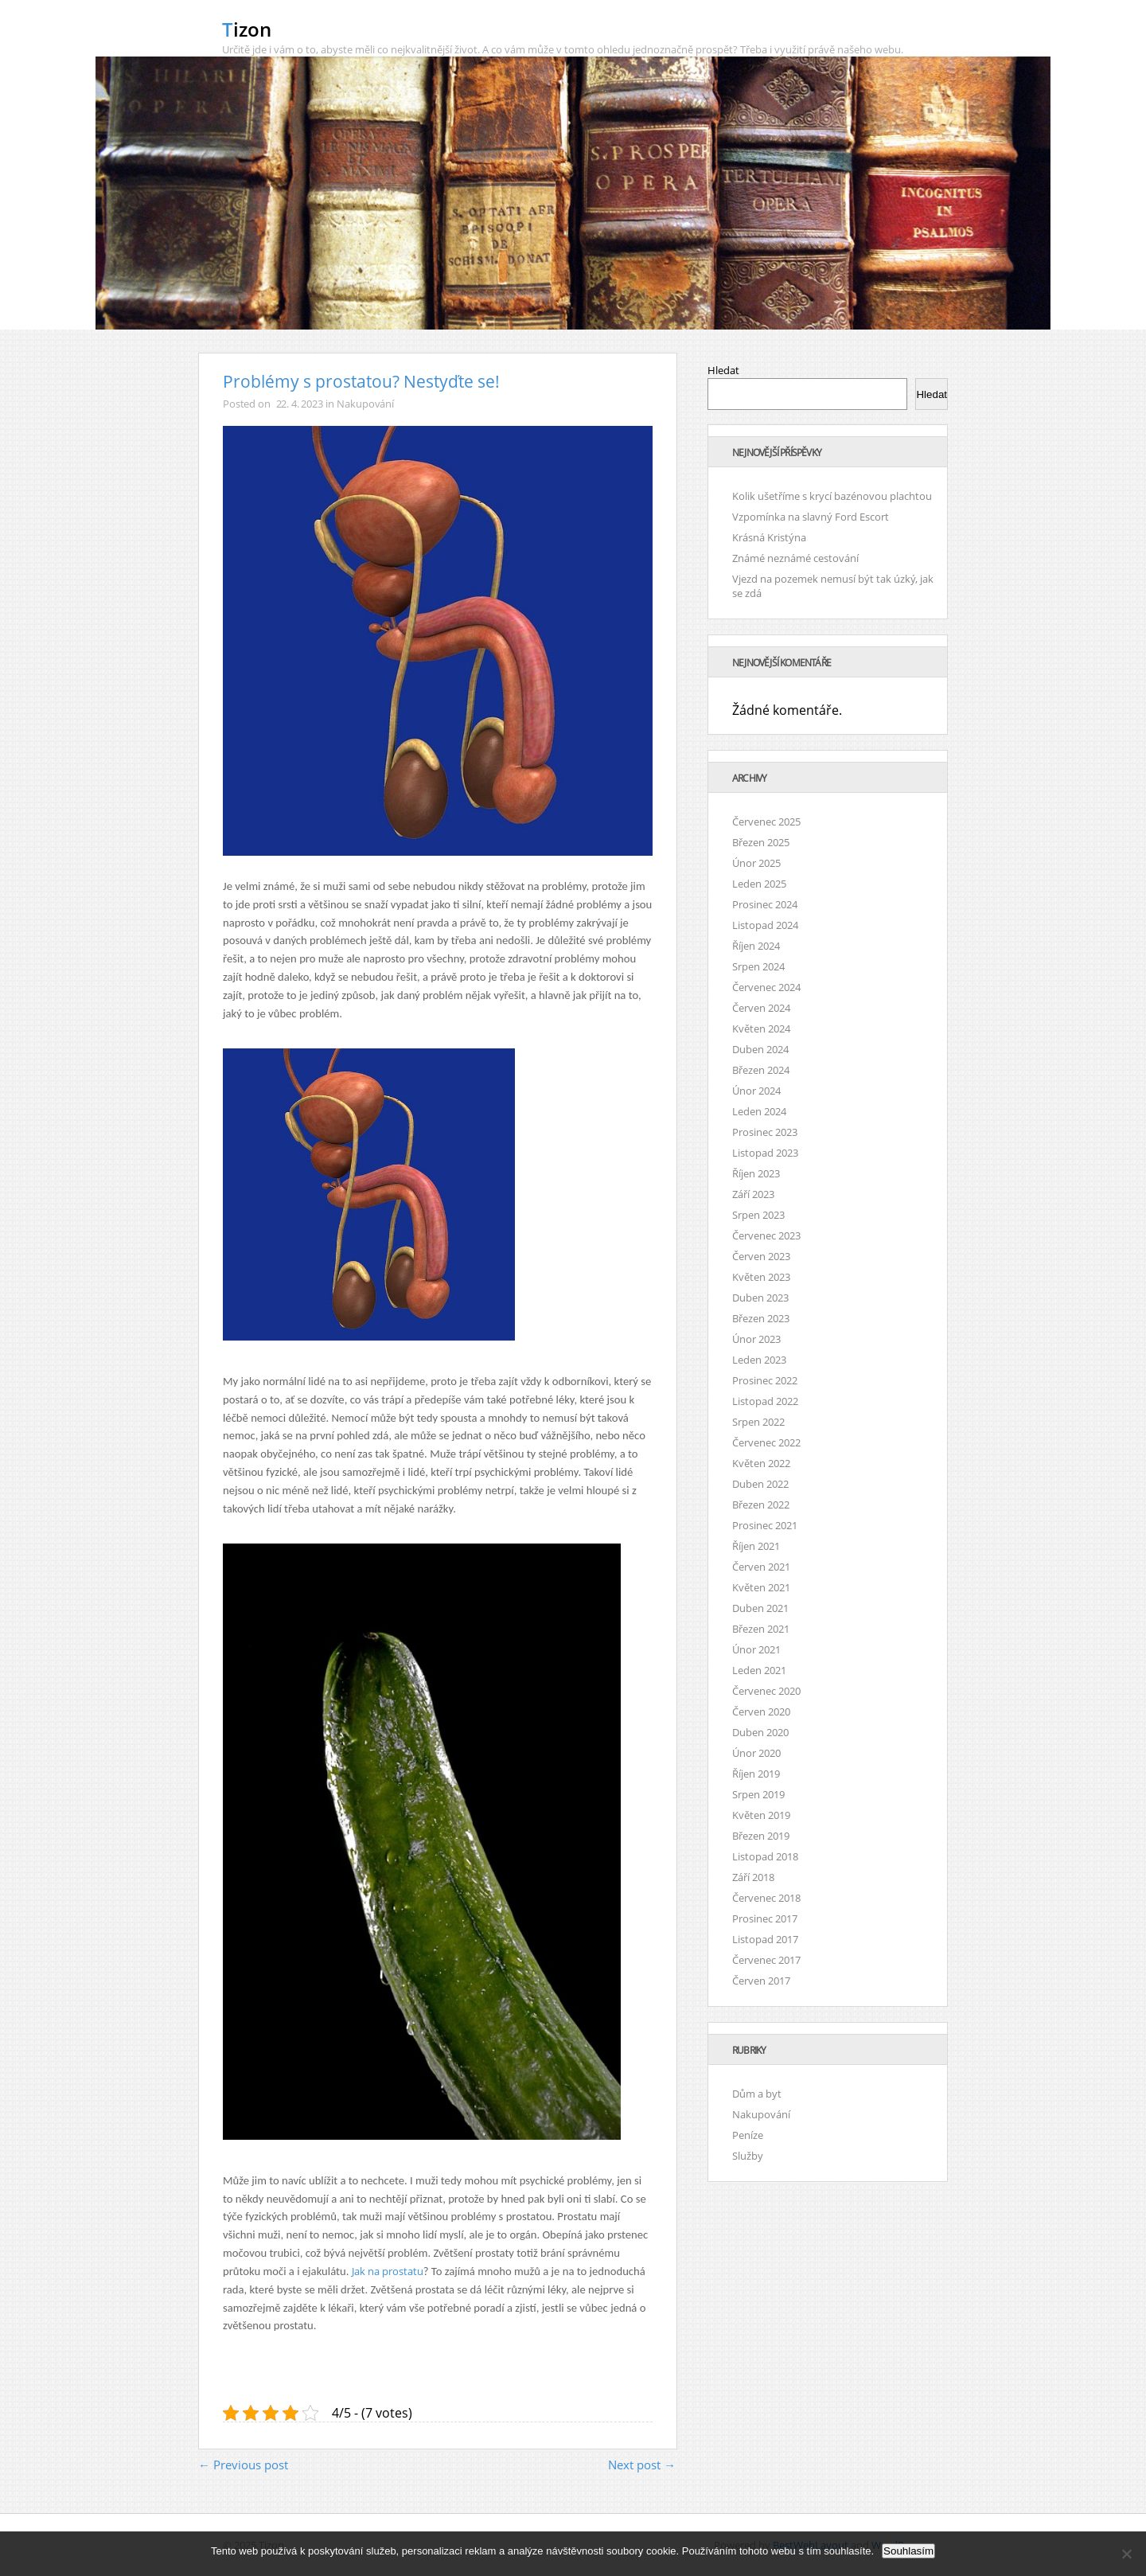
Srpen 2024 (758, 966)
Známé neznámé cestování (795, 558)
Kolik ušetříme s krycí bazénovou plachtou (832, 496)
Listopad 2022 (765, 1401)
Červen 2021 (761, 1566)
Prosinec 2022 (764, 1380)
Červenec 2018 (766, 1898)
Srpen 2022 (758, 1422)
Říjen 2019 (756, 1773)
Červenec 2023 (766, 1235)
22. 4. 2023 (299, 403)
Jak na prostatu (387, 2271)
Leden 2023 (759, 1359)
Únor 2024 (756, 1090)
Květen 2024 (761, 1028)
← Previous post (243, 2465)
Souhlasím (908, 2551)
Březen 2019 (760, 1836)
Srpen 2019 (758, 1794)
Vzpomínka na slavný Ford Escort (810, 516)
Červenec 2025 (766, 821)
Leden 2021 (759, 1670)
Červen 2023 (761, 1256)
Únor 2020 (756, 1753)
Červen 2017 (761, 1980)
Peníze (747, 2135)
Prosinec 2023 (764, 1132)
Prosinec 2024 (764, 904)
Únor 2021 (756, 1649)
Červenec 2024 (766, 987)
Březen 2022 (760, 1504)
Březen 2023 (760, 1318)
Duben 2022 (760, 1484)
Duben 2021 (760, 1608)
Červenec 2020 (766, 1691)
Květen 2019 (761, 1815)
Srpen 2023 (758, 1215)
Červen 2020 (761, 1711)
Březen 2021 (760, 1629)
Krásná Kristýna (769, 537)
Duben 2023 (760, 1297)
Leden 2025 (759, 883)
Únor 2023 (756, 1339)
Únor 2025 (756, 863)
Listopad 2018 (765, 1856)
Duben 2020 (760, 1732)
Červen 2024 (761, 1008)
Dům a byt (757, 2093)
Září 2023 (753, 1194)
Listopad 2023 (765, 1153)
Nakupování (365, 403)
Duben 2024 (760, 1049)
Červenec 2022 (766, 1442)
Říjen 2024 (756, 946)
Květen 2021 (761, 1587)
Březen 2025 (760, 842)
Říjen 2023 (756, 1173)
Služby (747, 2156)
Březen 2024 (760, 1070)
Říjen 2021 (756, 1546)
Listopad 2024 (765, 925)
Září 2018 (753, 1877)
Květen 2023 (761, 1277)
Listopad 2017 (765, 1939)
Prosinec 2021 (764, 1525)
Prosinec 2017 (764, 1918)
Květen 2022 (761, 1463)
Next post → (642, 2465)
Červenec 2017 (766, 1960)
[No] (1126, 2554)
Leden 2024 (759, 1111)
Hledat (723, 370)
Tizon (246, 29)
